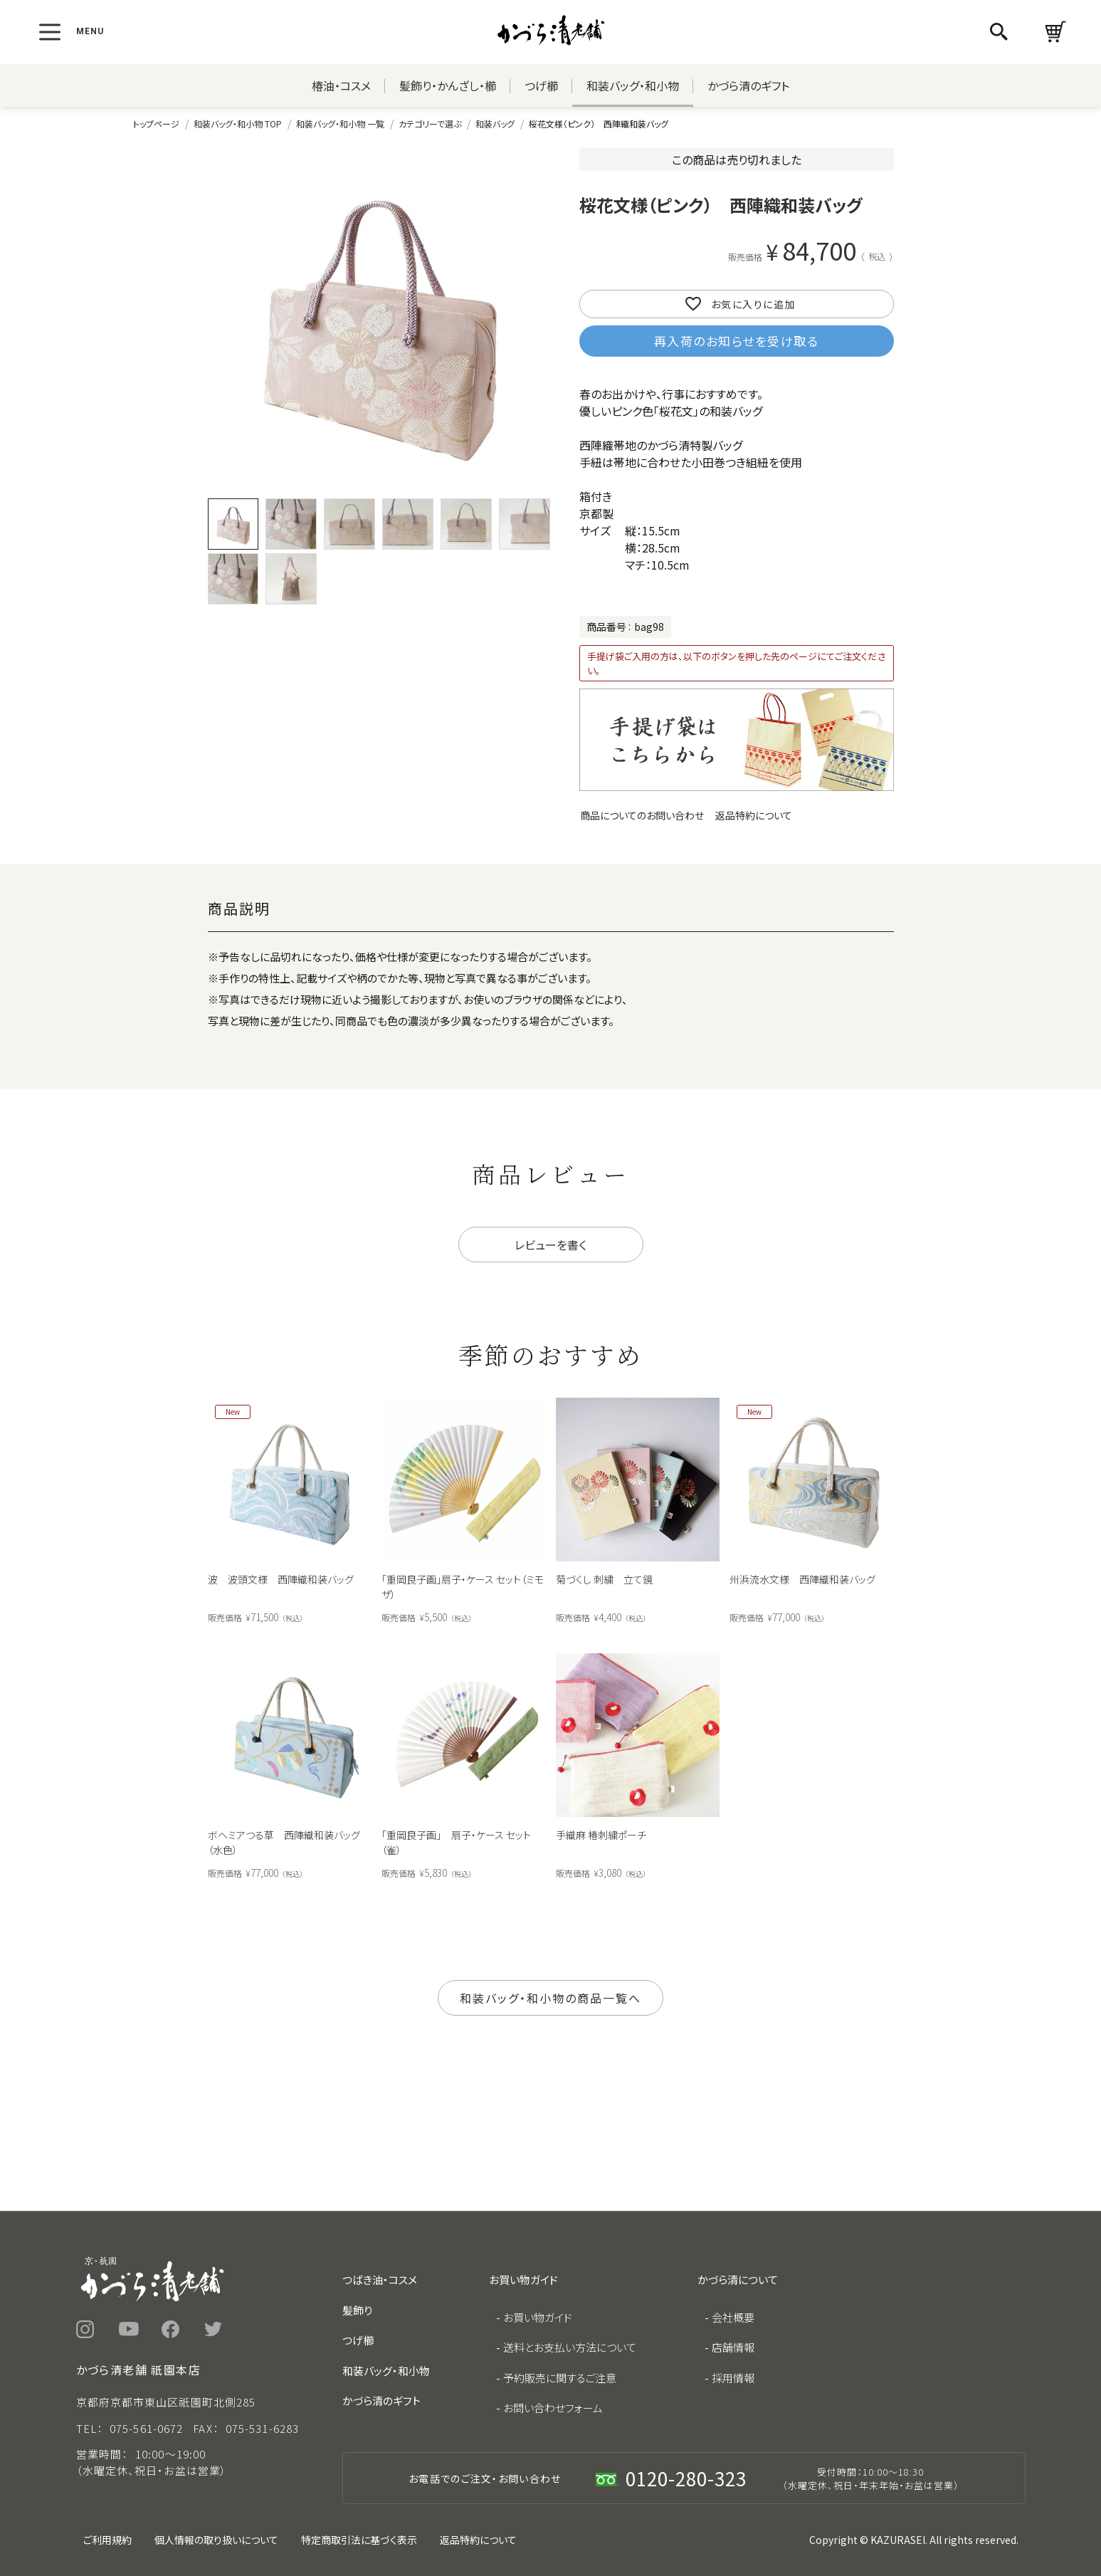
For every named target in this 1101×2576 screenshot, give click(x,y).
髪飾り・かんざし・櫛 (447, 85)
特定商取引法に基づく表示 (359, 2540)
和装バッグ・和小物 (632, 85)
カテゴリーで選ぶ (430, 123)
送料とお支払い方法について (569, 2347)
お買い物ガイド (537, 2317)
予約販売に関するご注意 (559, 2377)
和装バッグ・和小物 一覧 (340, 123)
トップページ (156, 123)
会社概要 (733, 2317)
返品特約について (753, 815)
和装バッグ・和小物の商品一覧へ (550, 1997)
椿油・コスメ (341, 85)
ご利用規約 (107, 2540)
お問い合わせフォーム (553, 2407)
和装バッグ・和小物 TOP (238, 123)
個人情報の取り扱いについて (216, 2540)
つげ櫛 (541, 85)
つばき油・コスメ (379, 2279)
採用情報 (733, 2377)
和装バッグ (495, 123)
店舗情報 (733, 2347)
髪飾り (357, 2310)
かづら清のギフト (748, 85)
